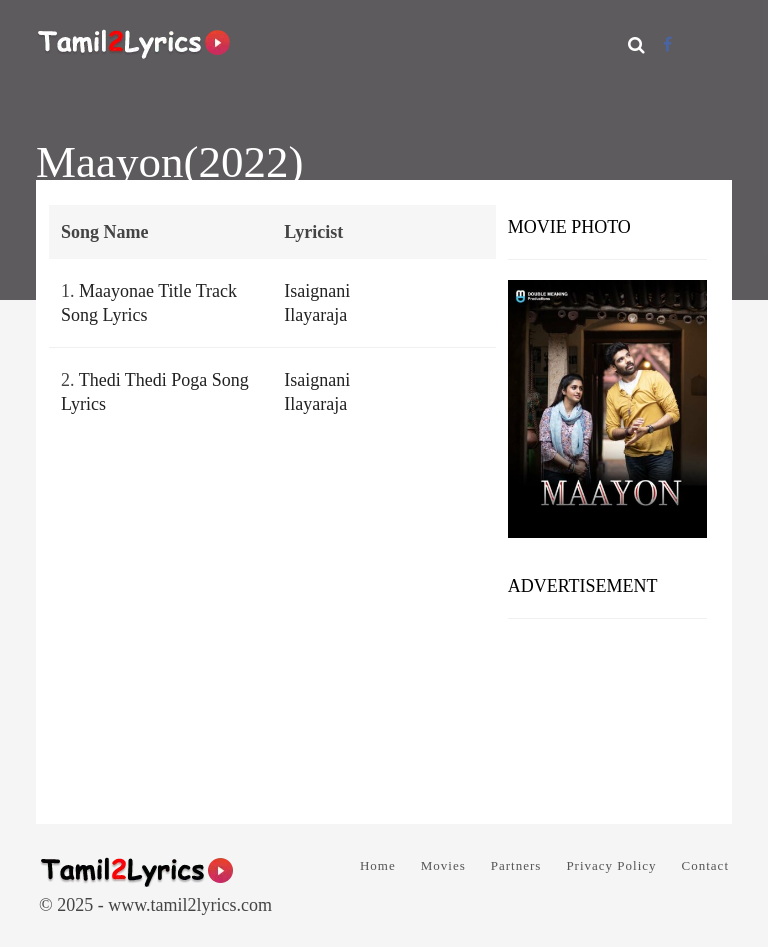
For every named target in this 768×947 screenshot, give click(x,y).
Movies (443, 865)
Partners (516, 865)
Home (378, 865)
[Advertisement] (607, 714)
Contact (705, 865)
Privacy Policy (611, 865)
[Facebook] (667, 44)
